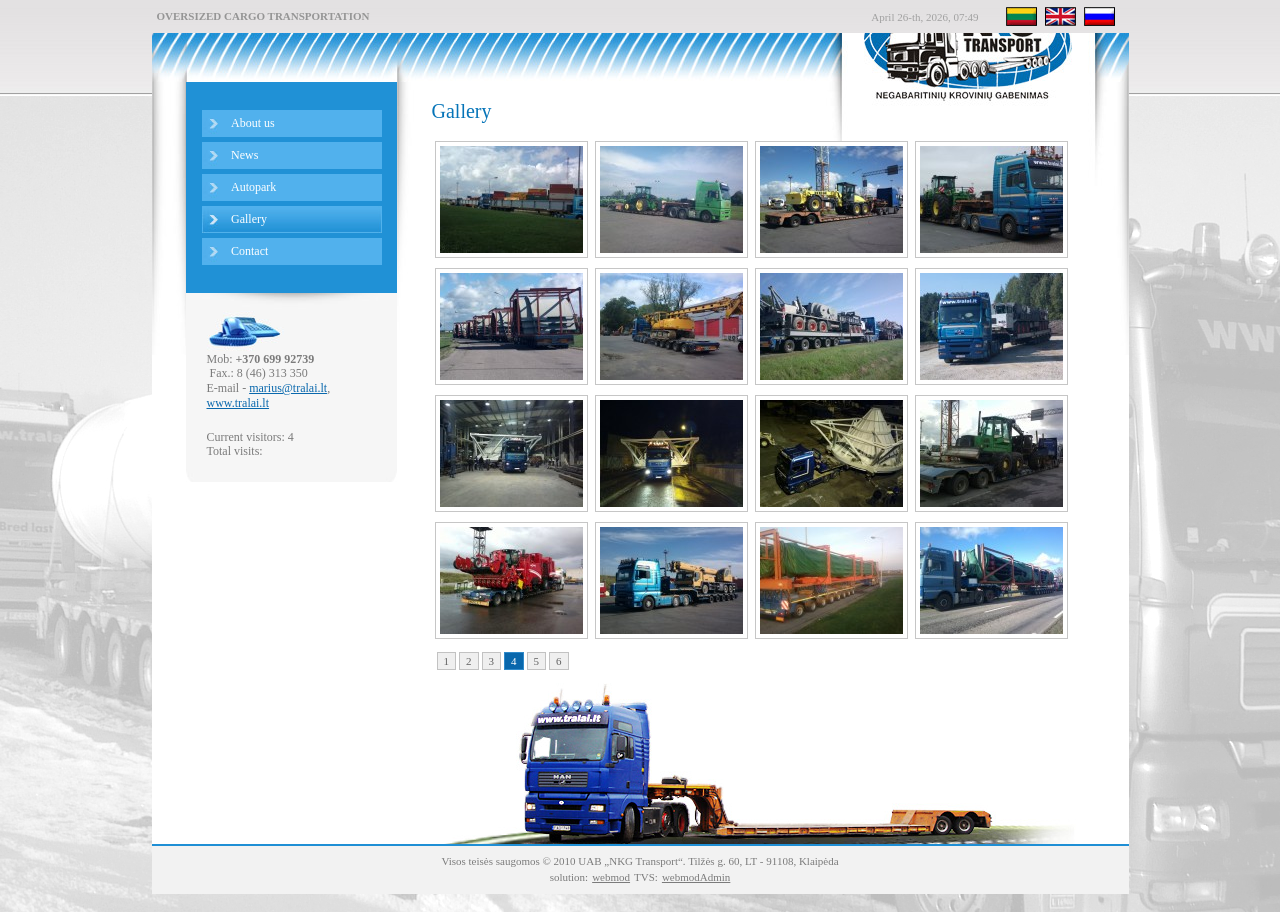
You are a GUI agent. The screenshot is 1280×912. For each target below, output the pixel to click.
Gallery (249, 219)
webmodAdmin (696, 877)
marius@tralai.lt (288, 388)
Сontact (249, 251)
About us (253, 123)
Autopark (253, 187)
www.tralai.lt (238, 403)
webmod (611, 877)
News (244, 155)
